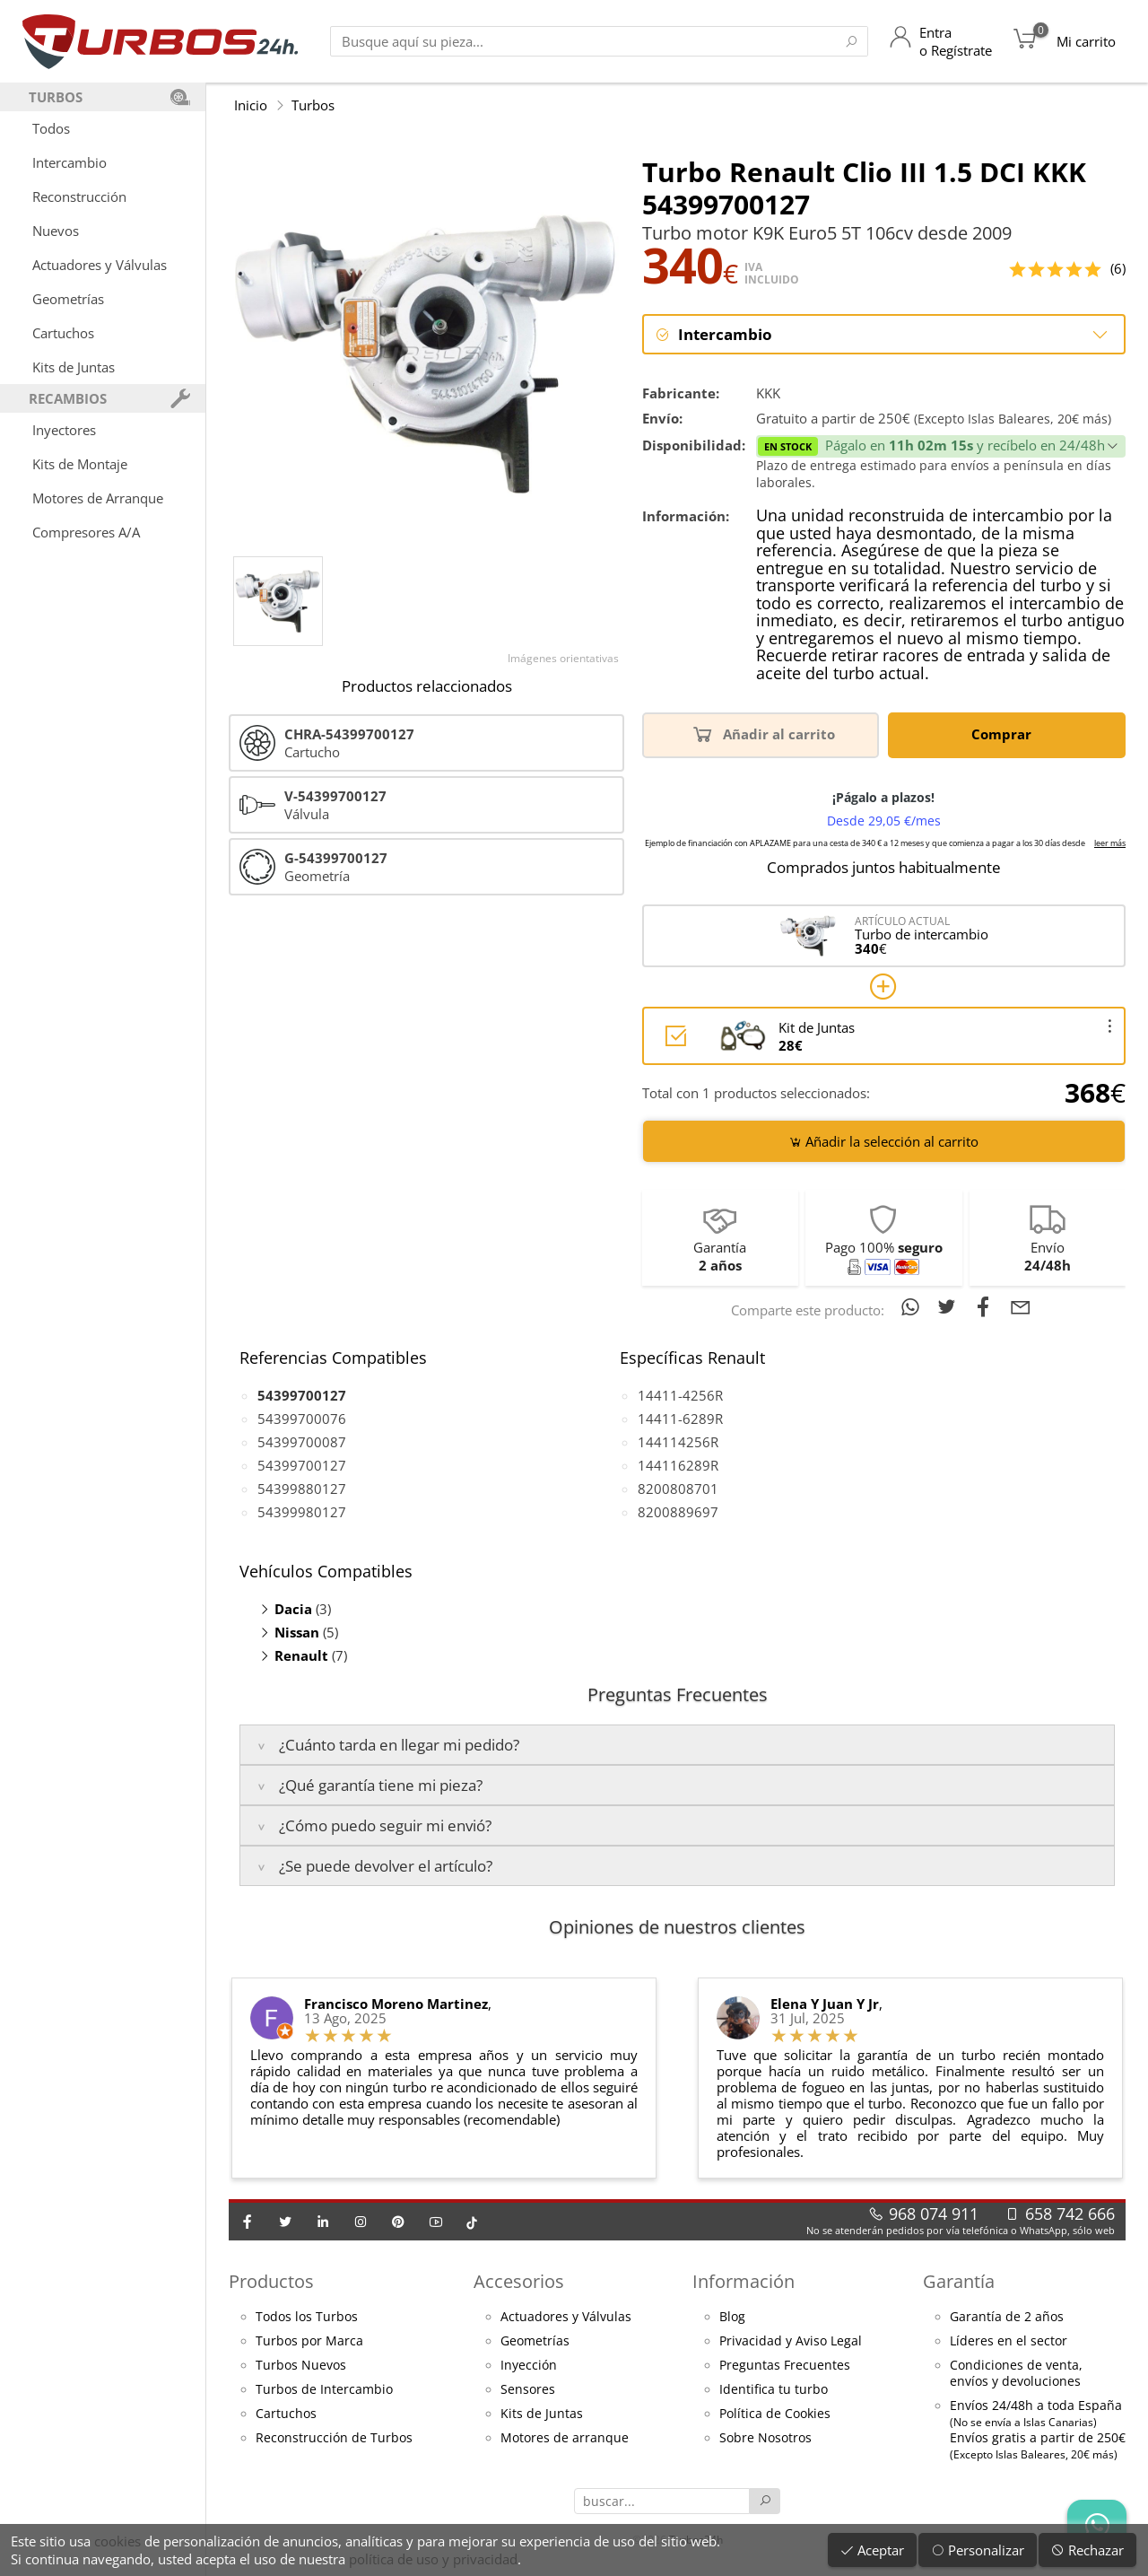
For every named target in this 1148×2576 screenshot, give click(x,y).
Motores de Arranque (97, 498)
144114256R (678, 1443)
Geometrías (68, 299)
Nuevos (55, 231)
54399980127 (301, 1513)
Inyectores (64, 430)
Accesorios (519, 2283)
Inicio (250, 105)
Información (743, 2283)
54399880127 (301, 1489)
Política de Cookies (775, 2414)
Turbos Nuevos (301, 2366)
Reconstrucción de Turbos (334, 2439)
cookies (117, 2541)
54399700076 (301, 1419)
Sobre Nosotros (765, 2439)
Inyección (528, 2366)
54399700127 (301, 1466)
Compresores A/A (86, 532)
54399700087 (301, 1443)
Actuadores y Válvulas (99, 265)
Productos (271, 2283)
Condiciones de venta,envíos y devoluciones (1016, 2374)
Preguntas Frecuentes (784, 2366)
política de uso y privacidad (433, 2559)
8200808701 (678, 1489)
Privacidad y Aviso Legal (790, 2342)
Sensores (527, 2390)
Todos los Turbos (307, 2318)
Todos (51, 128)
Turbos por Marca (309, 2342)
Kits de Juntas (73, 367)
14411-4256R (680, 1396)
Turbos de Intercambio (324, 2390)
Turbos (313, 105)
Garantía (959, 2283)
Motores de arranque (564, 2439)
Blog (732, 2318)
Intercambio (69, 162)
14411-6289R (680, 1419)
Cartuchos (63, 333)
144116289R (678, 1466)
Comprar (1004, 735)
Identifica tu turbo (773, 2390)
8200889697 (678, 1513)
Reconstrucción (79, 196)
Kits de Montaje (79, 464)
